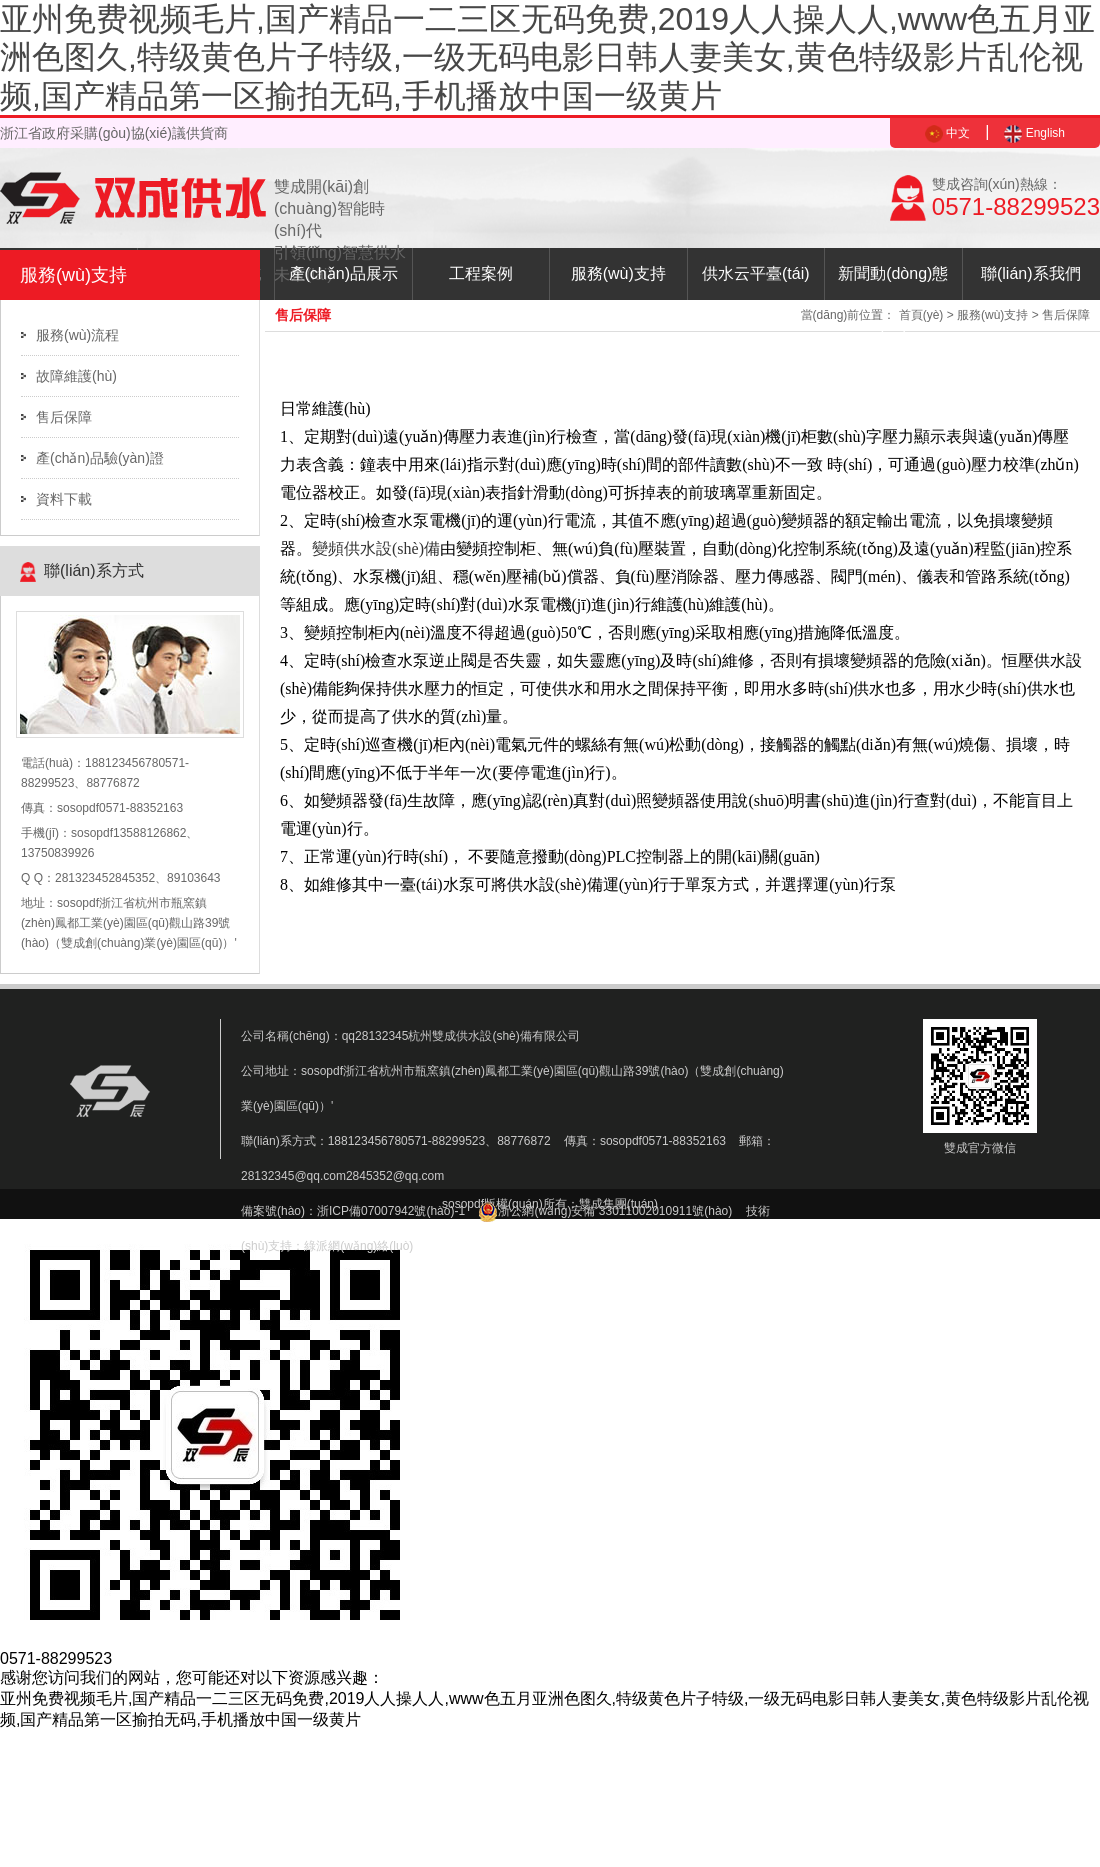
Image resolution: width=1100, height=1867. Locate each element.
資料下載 (64, 499)
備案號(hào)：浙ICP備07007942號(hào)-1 (353, 1211)
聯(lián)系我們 (1031, 273)
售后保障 (64, 417)
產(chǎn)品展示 (343, 273)
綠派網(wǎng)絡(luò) (358, 1246)
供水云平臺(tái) (756, 273)
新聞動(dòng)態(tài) (893, 282)
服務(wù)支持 (618, 273)
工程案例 (481, 273)
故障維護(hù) (76, 376)
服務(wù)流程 (77, 335)
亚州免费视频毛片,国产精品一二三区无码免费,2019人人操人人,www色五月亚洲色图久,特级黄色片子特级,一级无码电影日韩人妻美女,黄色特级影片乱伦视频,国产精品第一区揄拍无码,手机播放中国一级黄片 (547, 57)
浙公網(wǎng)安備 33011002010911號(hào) (605, 1211)
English (1034, 133)
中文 (947, 133)
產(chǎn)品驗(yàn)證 (100, 458)
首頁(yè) (921, 315)
